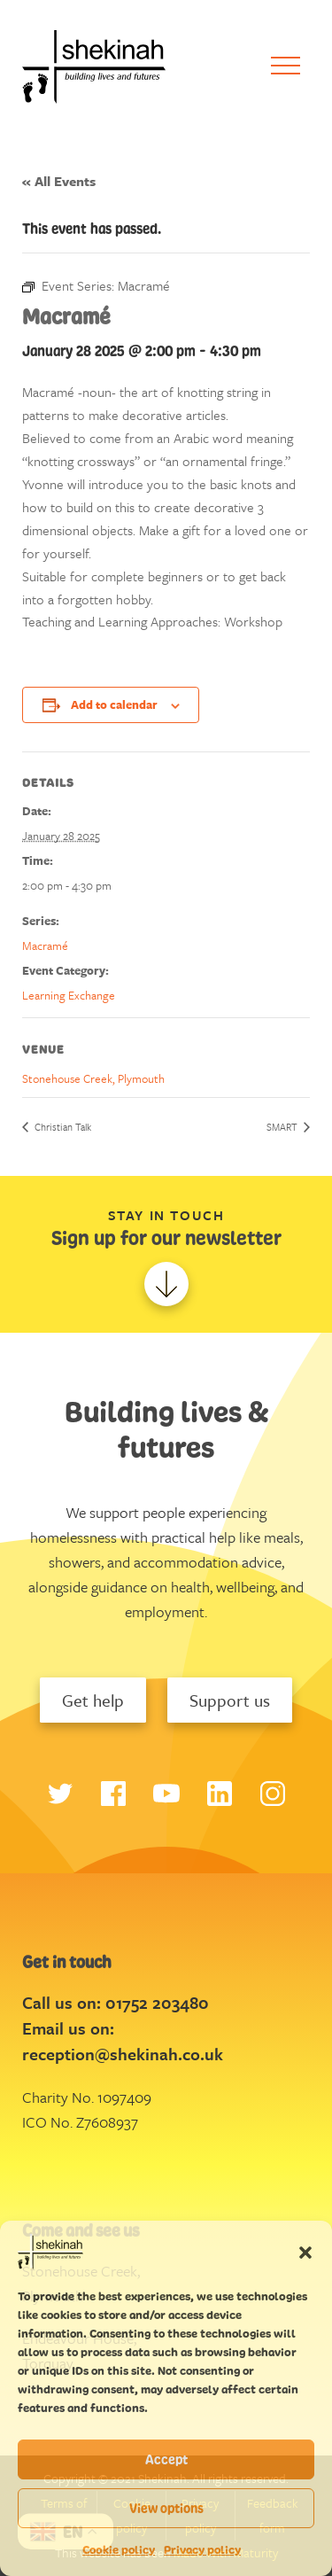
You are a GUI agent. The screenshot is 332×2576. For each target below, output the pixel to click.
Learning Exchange (68, 995)
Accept (166, 2459)
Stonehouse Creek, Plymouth (93, 1078)
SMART (283, 1126)
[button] (305, 2252)
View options (166, 2508)
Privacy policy (202, 2549)
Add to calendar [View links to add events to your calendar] (114, 704)
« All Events (59, 181)
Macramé (45, 945)
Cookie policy (118, 2549)
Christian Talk (61, 1126)
